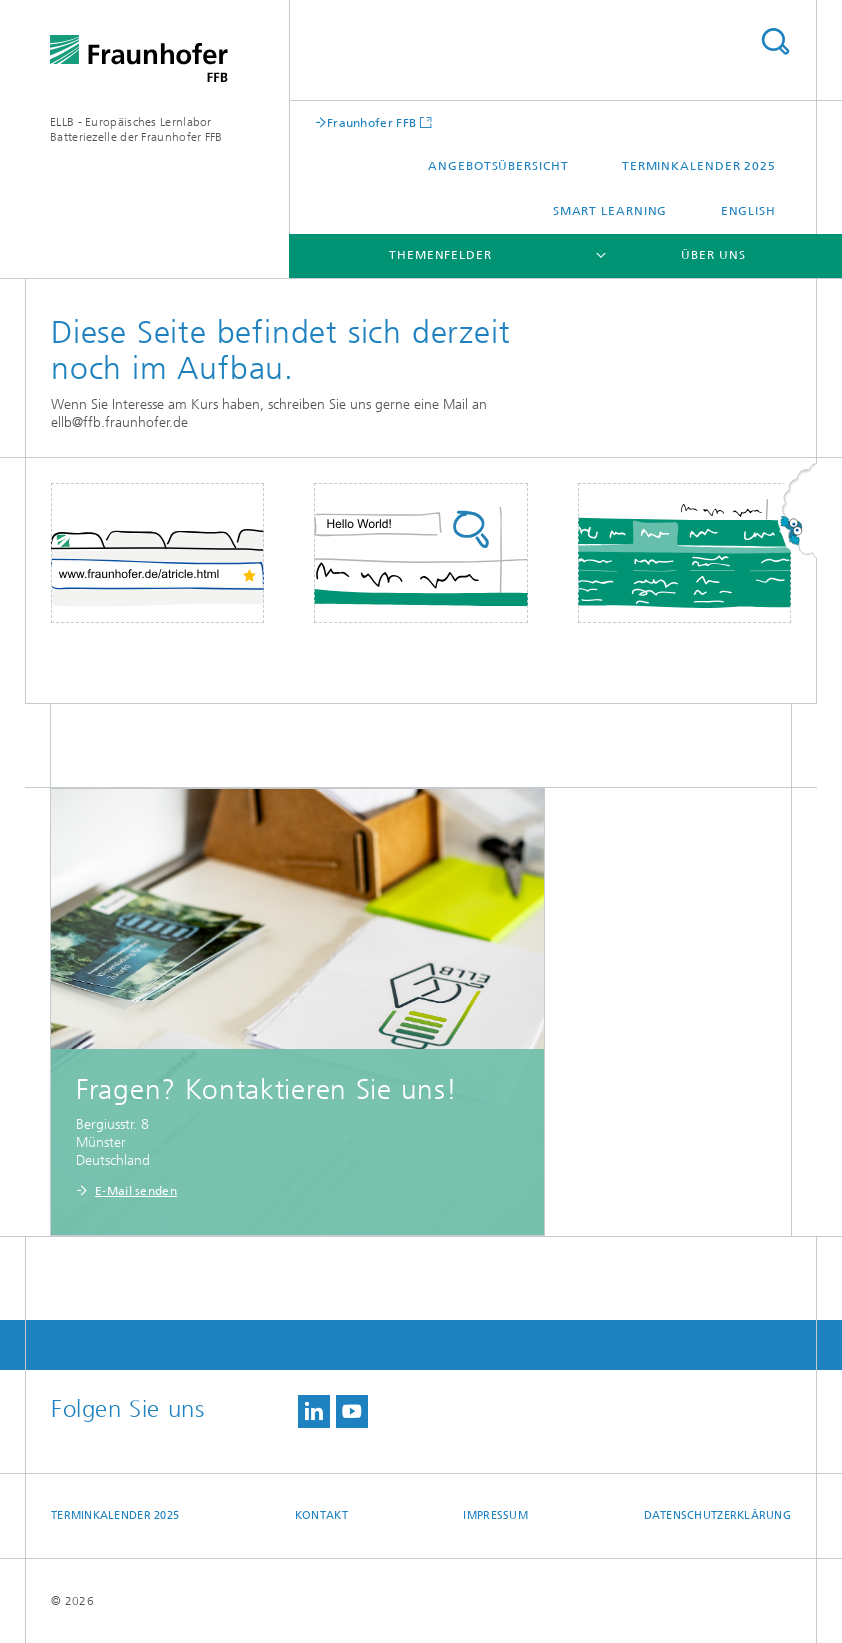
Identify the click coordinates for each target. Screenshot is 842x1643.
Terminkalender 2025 (699, 166)
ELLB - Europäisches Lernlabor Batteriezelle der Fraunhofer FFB (136, 129)
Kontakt (321, 1515)
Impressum (495, 1515)
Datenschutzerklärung (718, 1515)
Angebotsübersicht (498, 166)
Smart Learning (610, 211)
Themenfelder (440, 255)
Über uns (713, 255)
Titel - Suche (775, 41)
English (748, 211)
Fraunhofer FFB (371, 122)
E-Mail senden (136, 1191)
